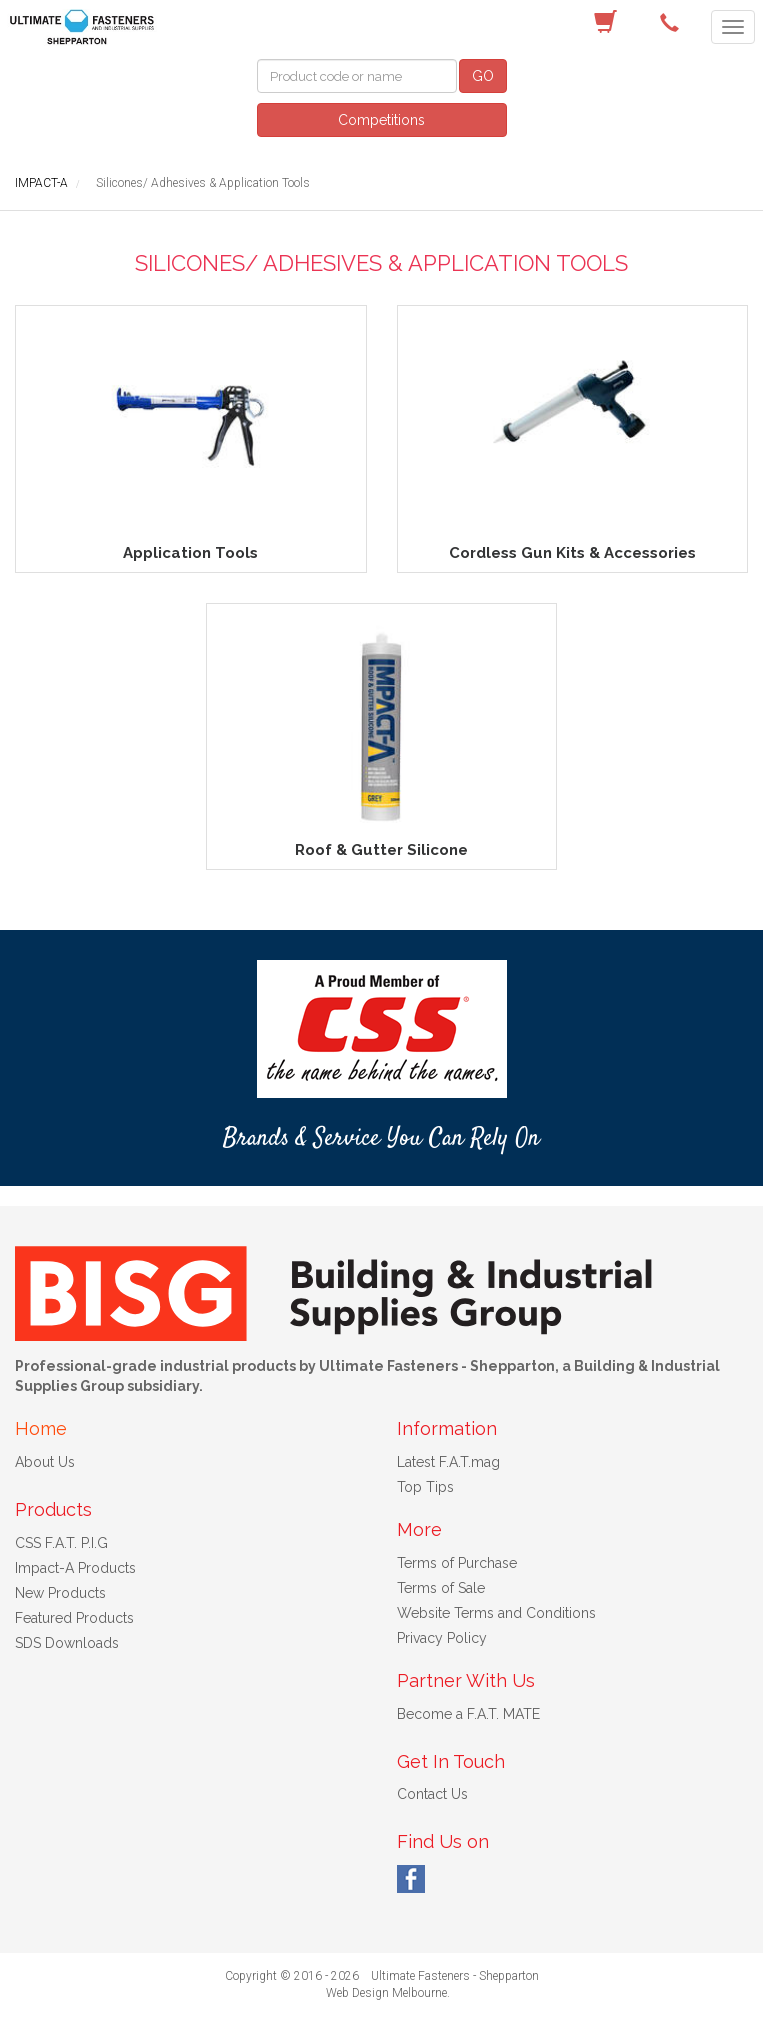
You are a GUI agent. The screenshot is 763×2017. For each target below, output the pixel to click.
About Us (45, 1462)
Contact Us (432, 1794)
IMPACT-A (41, 183)
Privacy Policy (442, 1638)
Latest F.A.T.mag (448, 1462)
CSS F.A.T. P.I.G (61, 1543)
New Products (60, 1593)
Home (41, 1428)
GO (483, 76)
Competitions (381, 120)
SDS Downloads (67, 1643)
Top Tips (425, 1487)
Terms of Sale (441, 1588)
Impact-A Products (75, 1568)
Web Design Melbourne (386, 1993)
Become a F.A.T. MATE (468, 1714)
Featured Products (74, 1618)
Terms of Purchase (457, 1563)
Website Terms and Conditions (496, 1613)
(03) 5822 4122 (673, 23)
